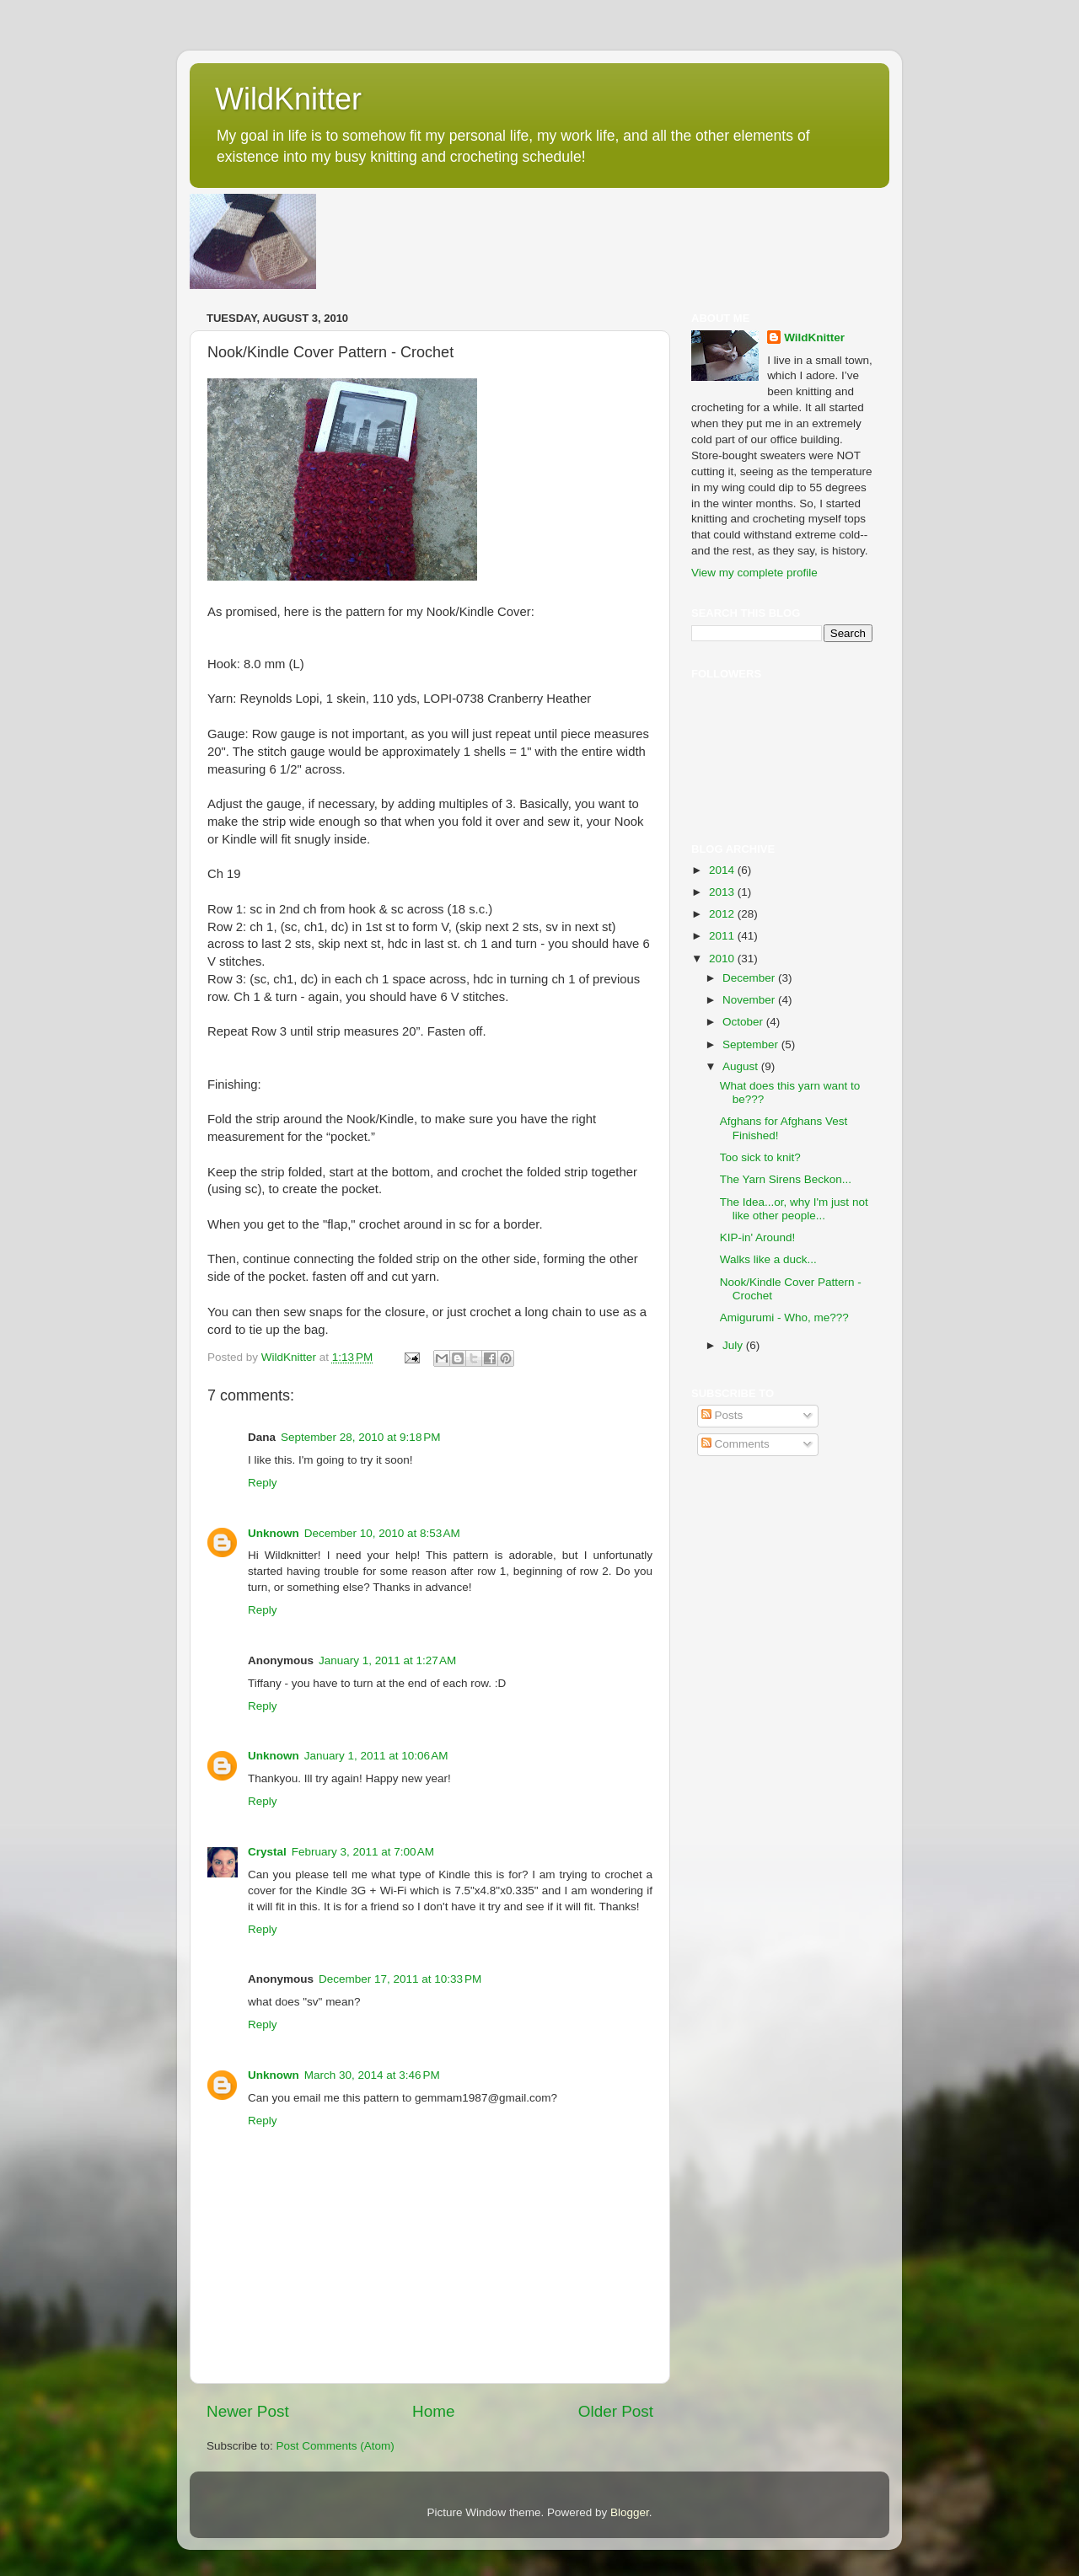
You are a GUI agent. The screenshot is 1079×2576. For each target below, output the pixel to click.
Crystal (267, 1851)
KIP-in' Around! (758, 1237)
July (734, 1345)
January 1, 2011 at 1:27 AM (387, 1660)
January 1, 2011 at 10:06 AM (376, 1755)
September (751, 1044)
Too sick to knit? (760, 1157)
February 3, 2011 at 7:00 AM (363, 1851)
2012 (723, 914)
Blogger (629, 2512)
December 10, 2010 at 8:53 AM (382, 1533)
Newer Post (248, 2411)
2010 (723, 958)
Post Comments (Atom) (335, 2445)
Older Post (615, 2411)
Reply (262, 1482)
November (750, 999)
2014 (723, 870)
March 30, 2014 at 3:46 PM (372, 2075)
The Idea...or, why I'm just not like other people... (794, 1209)
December (750, 978)
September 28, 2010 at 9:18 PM (361, 1437)
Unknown (273, 1533)
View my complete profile (754, 572)
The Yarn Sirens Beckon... (785, 1179)
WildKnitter (288, 99)
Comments (735, 1444)
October (744, 1021)
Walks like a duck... (768, 1259)
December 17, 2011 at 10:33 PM (400, 1979)
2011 (723, 935)
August (741, 1066)
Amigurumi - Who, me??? (784, 1317)
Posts (722, 1415)
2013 (723, 892)
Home (433, 2411)
